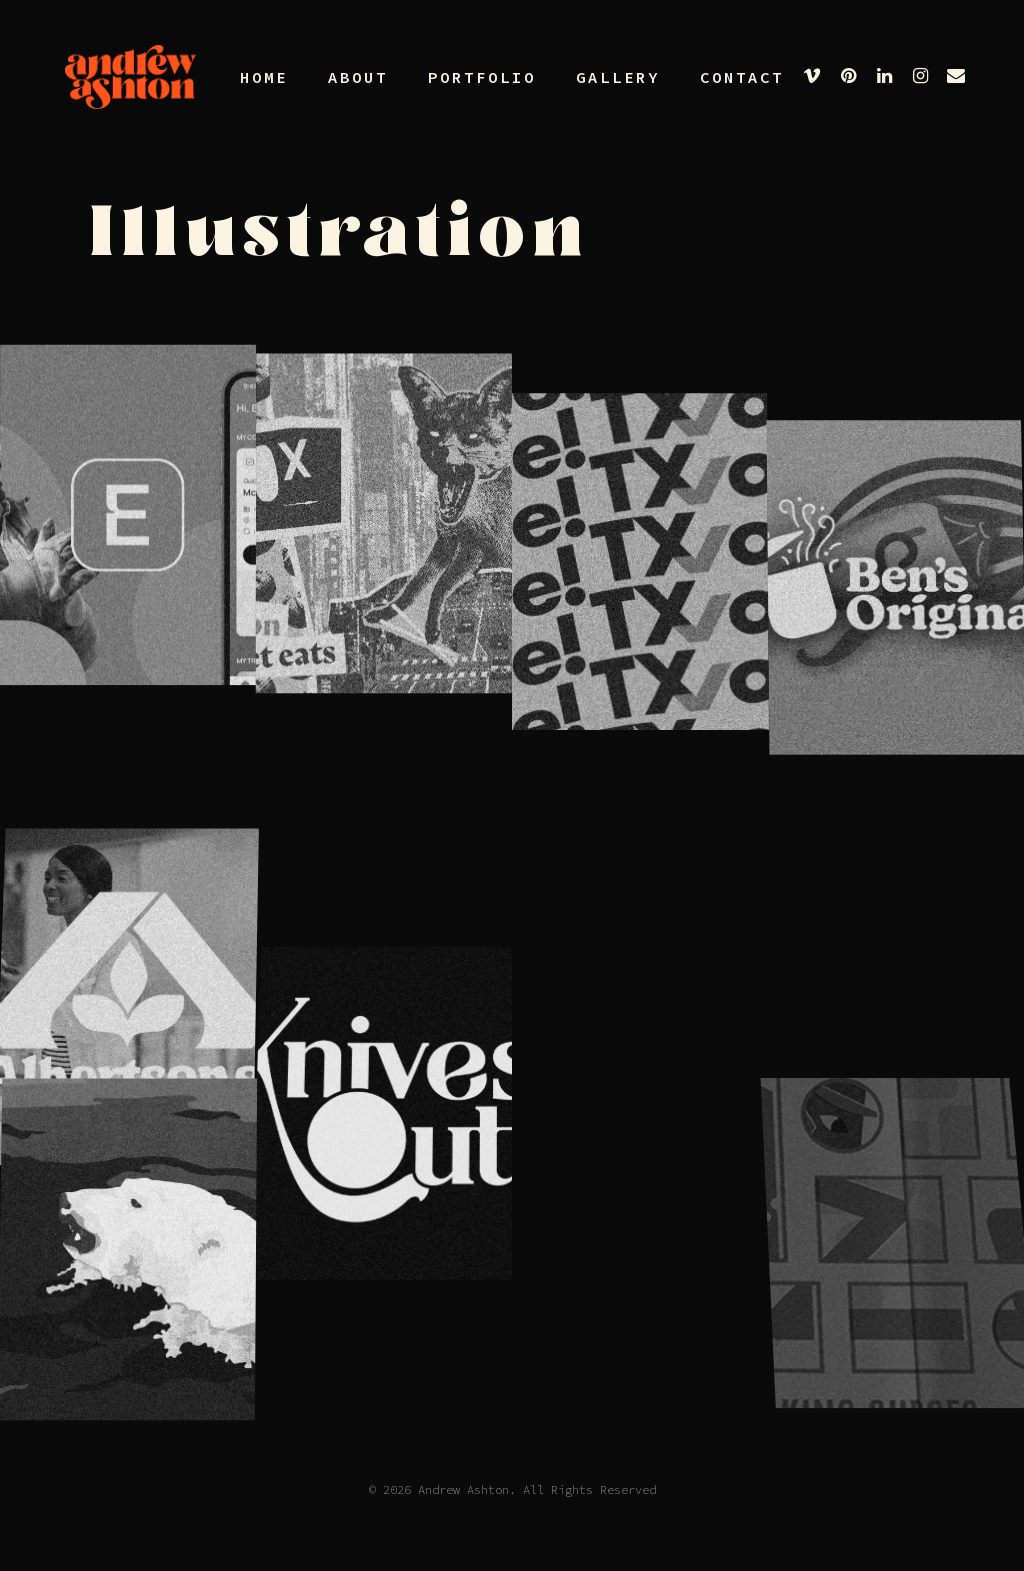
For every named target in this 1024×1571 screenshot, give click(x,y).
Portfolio (482, 77)
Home (264, 77)
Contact (742, 77)
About (358, 77)
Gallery (618, 77)
